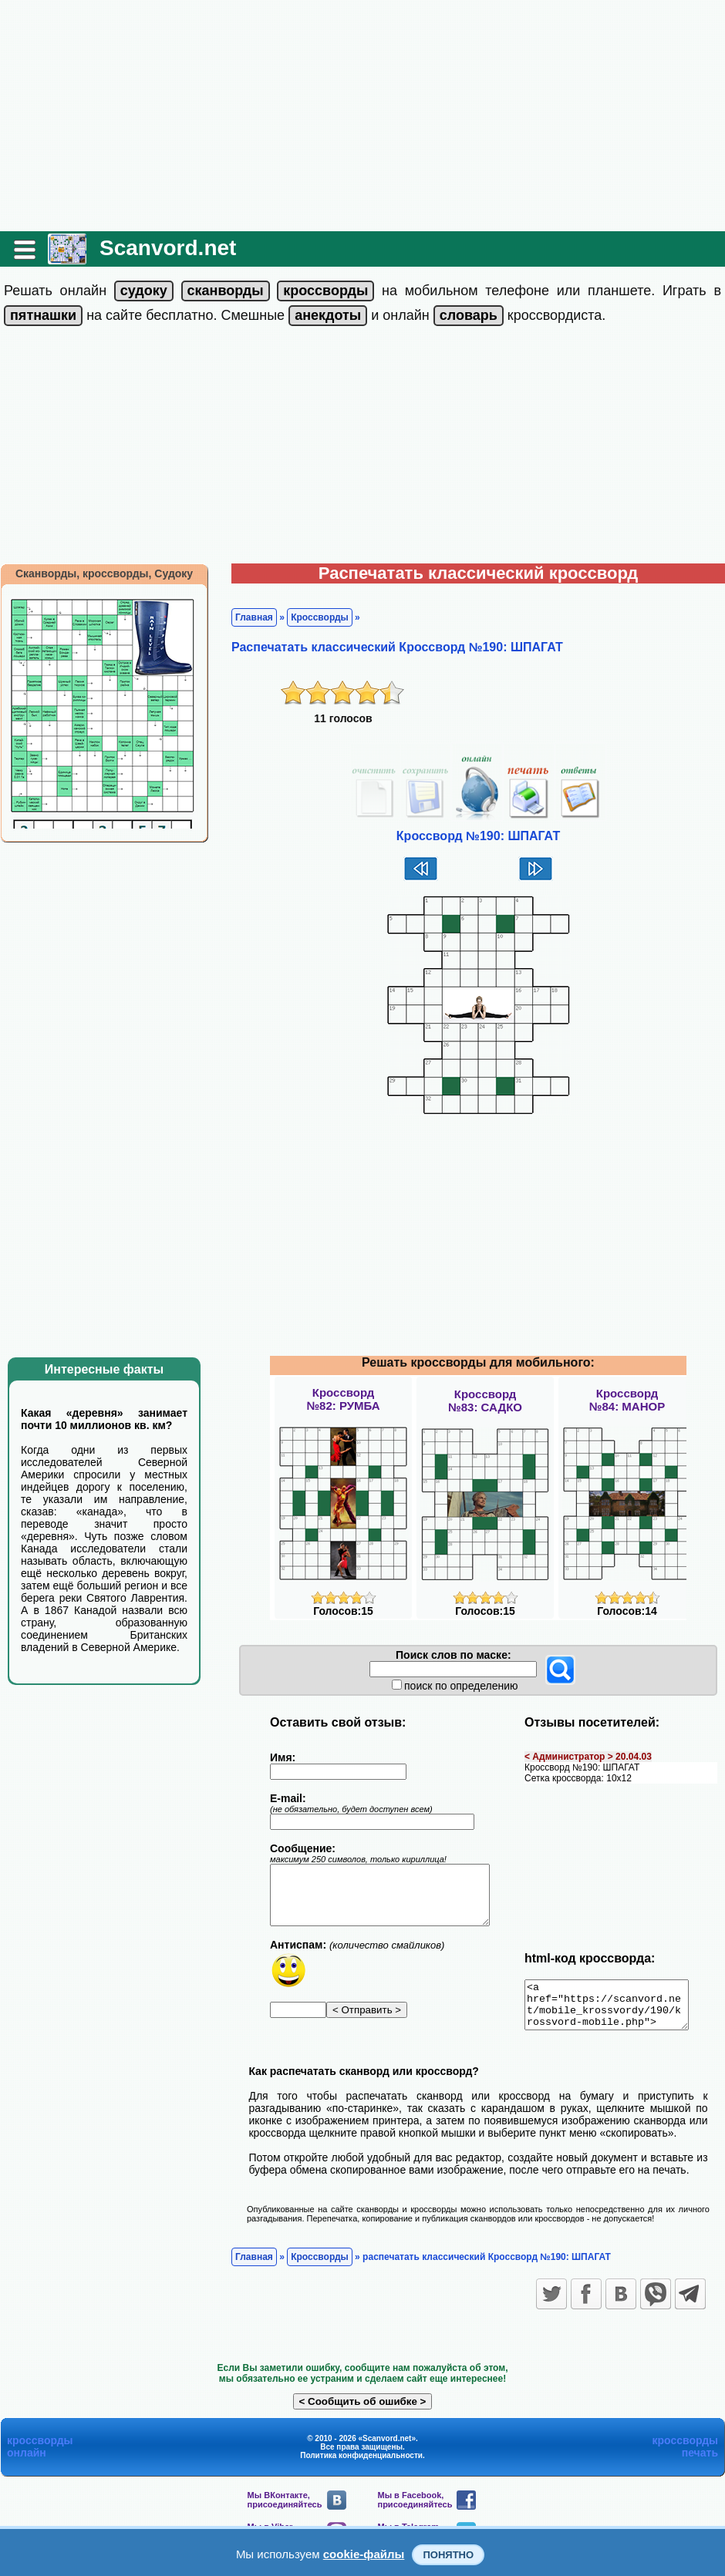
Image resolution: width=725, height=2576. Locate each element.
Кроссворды (320, 617)
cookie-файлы (364, 2554)
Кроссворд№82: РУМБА (342, 1399)
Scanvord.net (167, 248)
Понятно (448, 2555)
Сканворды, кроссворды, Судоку (104, 573)
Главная (254, 617)
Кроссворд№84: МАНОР (627, 1400)
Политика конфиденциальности (361, 2464)
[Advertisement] (362, 116)
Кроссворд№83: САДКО (485, 1400)
